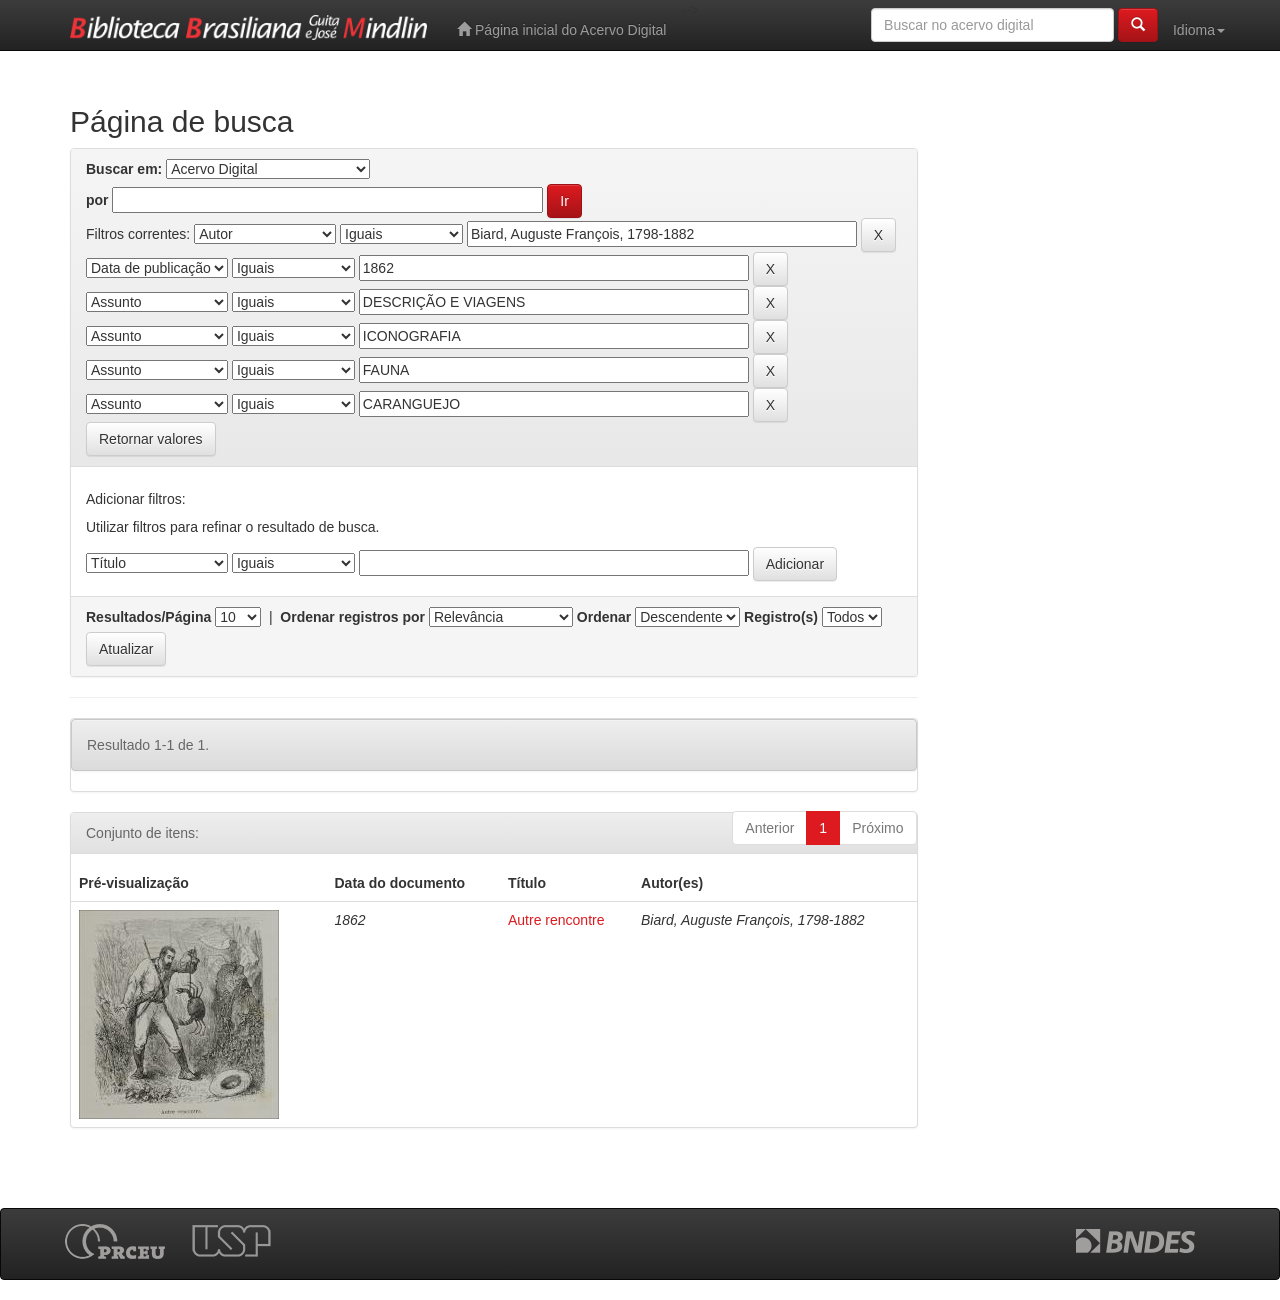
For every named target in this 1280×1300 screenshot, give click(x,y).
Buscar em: (124, 169)
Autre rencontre (556, 920)
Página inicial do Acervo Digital (561, 29)
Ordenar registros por (352, 617)
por (97, 200)
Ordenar (604, 617)
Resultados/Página (148, 617)
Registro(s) (781, 617)
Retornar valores (151, 439)
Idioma (1199, 30)
